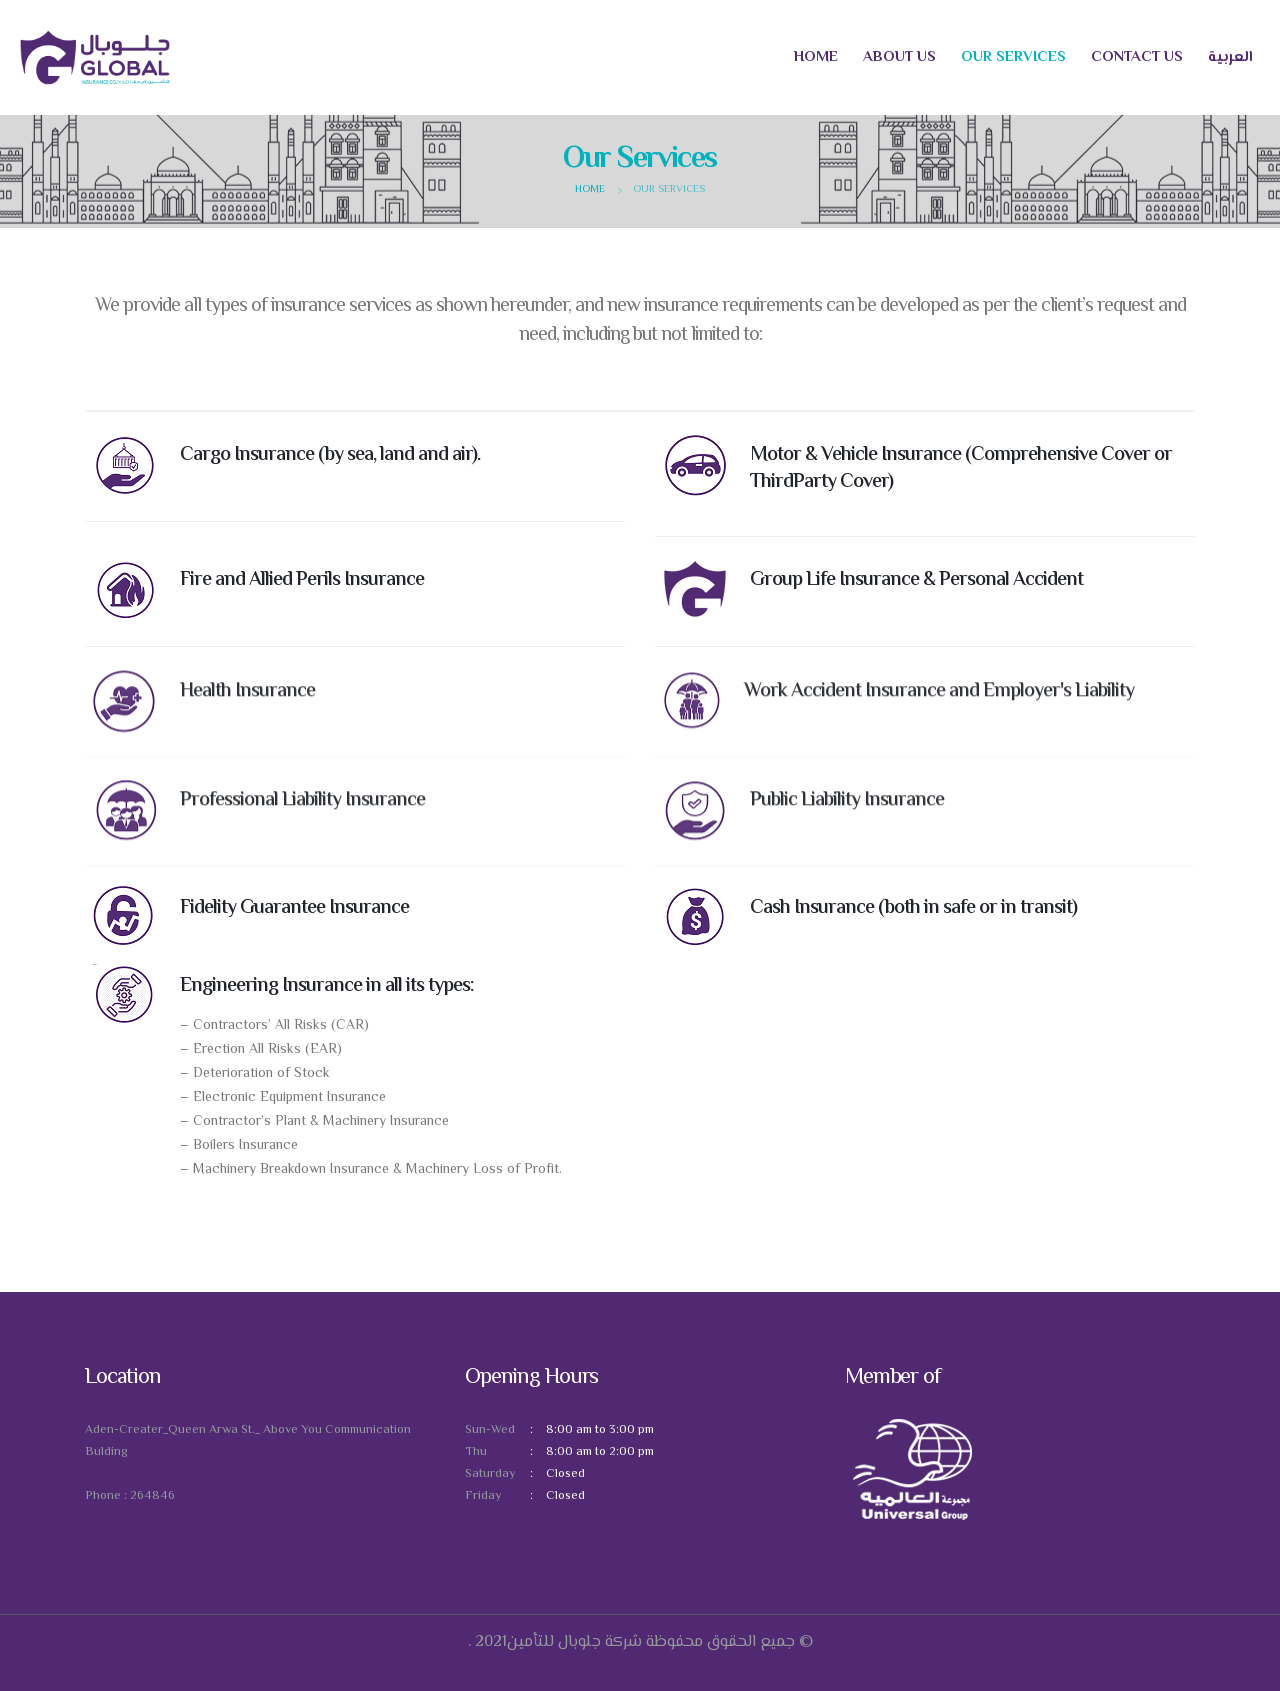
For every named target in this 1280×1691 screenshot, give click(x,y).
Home (816, 57)
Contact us (1137, 57)
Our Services (1013, 57)
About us (899, 57)
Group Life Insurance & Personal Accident (916, 582)
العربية (1230, 57)
